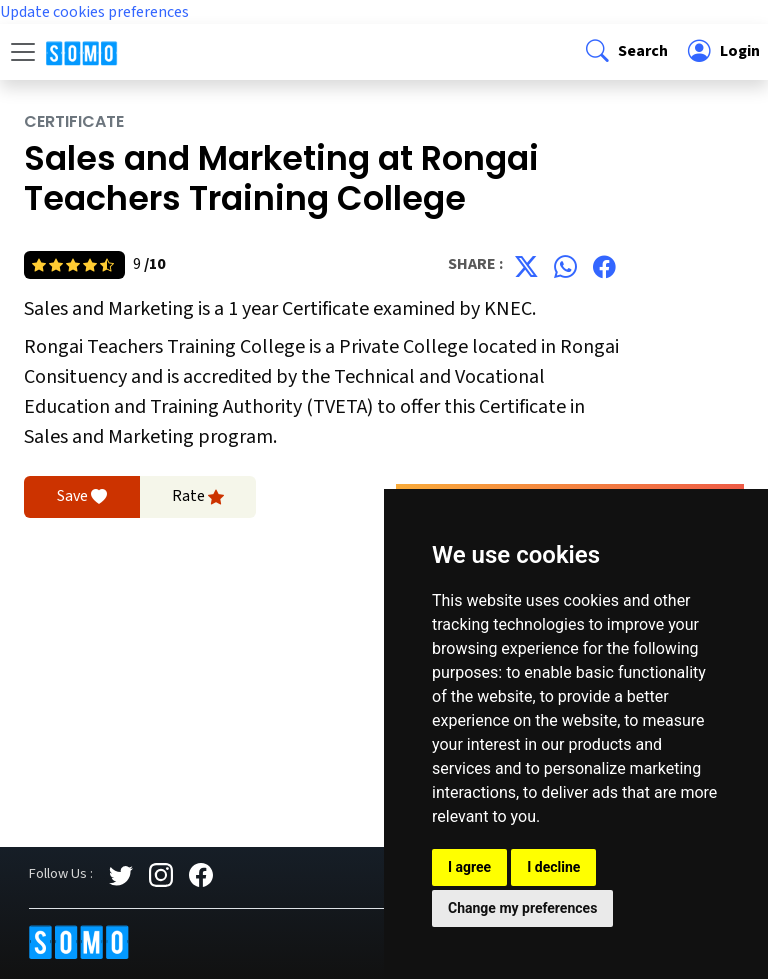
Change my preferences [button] (522, 908)
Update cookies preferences (94, 12)
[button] (625, 52)
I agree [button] (469, 867)
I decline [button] (553, 867)
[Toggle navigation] (23, 52)
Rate (198, 497)
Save (82, 497)
